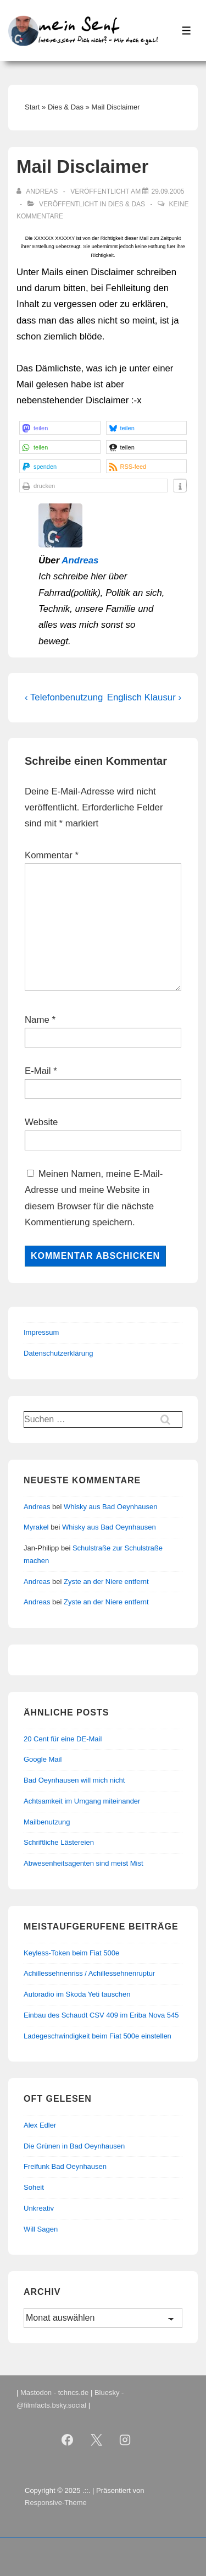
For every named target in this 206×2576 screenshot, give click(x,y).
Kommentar (52, 855)
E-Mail (38, 1071)
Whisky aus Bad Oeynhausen (111, 1507)
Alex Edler (40, 2125)
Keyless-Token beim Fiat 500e (71, 1953)
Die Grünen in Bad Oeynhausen (74, 2146)
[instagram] (125, 2440)
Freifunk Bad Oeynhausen (65, 2166)
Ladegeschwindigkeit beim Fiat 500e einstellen (97, 2036)
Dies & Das (126, 204)
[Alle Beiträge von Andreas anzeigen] (38, 191)
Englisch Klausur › (144, 697)
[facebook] (67, 2440)
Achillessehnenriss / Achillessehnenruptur (89, 1973)
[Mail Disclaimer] (167, 191)
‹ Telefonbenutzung (64, 697)
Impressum (41, 1332)
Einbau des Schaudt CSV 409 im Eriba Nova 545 (101, 2015)
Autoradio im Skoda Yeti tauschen (77, 1994)
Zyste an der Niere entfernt (106, 1581)
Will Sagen (41, 2229)
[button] (60, 428)
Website (41, 1122)
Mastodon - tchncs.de (54, 2392)
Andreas (80, 560)
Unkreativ (39, 2208)
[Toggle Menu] (186, 31)
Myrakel (36, 1527)
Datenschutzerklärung (58, 1353)
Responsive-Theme (56, 2502)
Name (37, 1020)
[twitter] (96, 2440)
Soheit (34, 2187)
